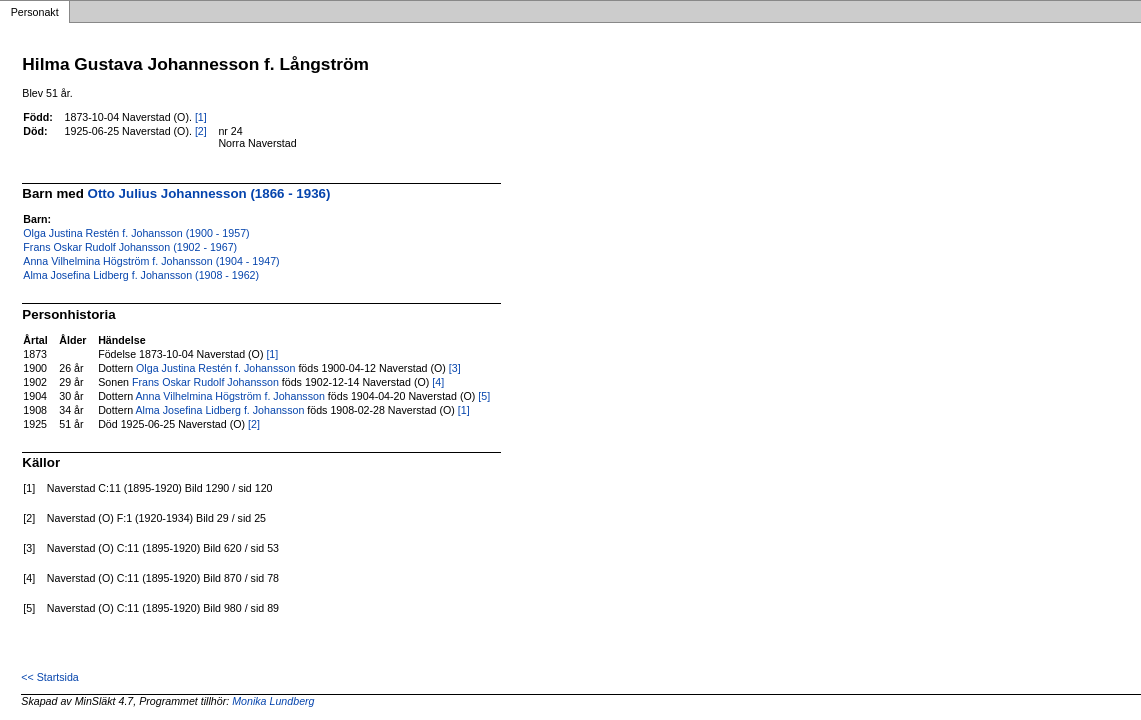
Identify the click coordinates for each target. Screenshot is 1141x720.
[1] (201, 117)
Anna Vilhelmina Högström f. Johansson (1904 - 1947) (151, 261)
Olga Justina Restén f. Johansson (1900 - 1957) (136, 233)
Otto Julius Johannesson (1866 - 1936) (209, 193)
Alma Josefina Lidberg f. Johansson (220, 410)
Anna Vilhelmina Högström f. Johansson (230, 396)
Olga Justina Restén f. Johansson (215, 368)
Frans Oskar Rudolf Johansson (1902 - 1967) (130, 247)
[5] (484, 396)
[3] (455, 368)
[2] (201, 131)
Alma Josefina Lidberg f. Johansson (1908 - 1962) (141, 275)
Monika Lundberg (273, 701)
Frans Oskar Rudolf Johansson (205, 382)
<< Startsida (49, 677)
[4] (438, 382)
